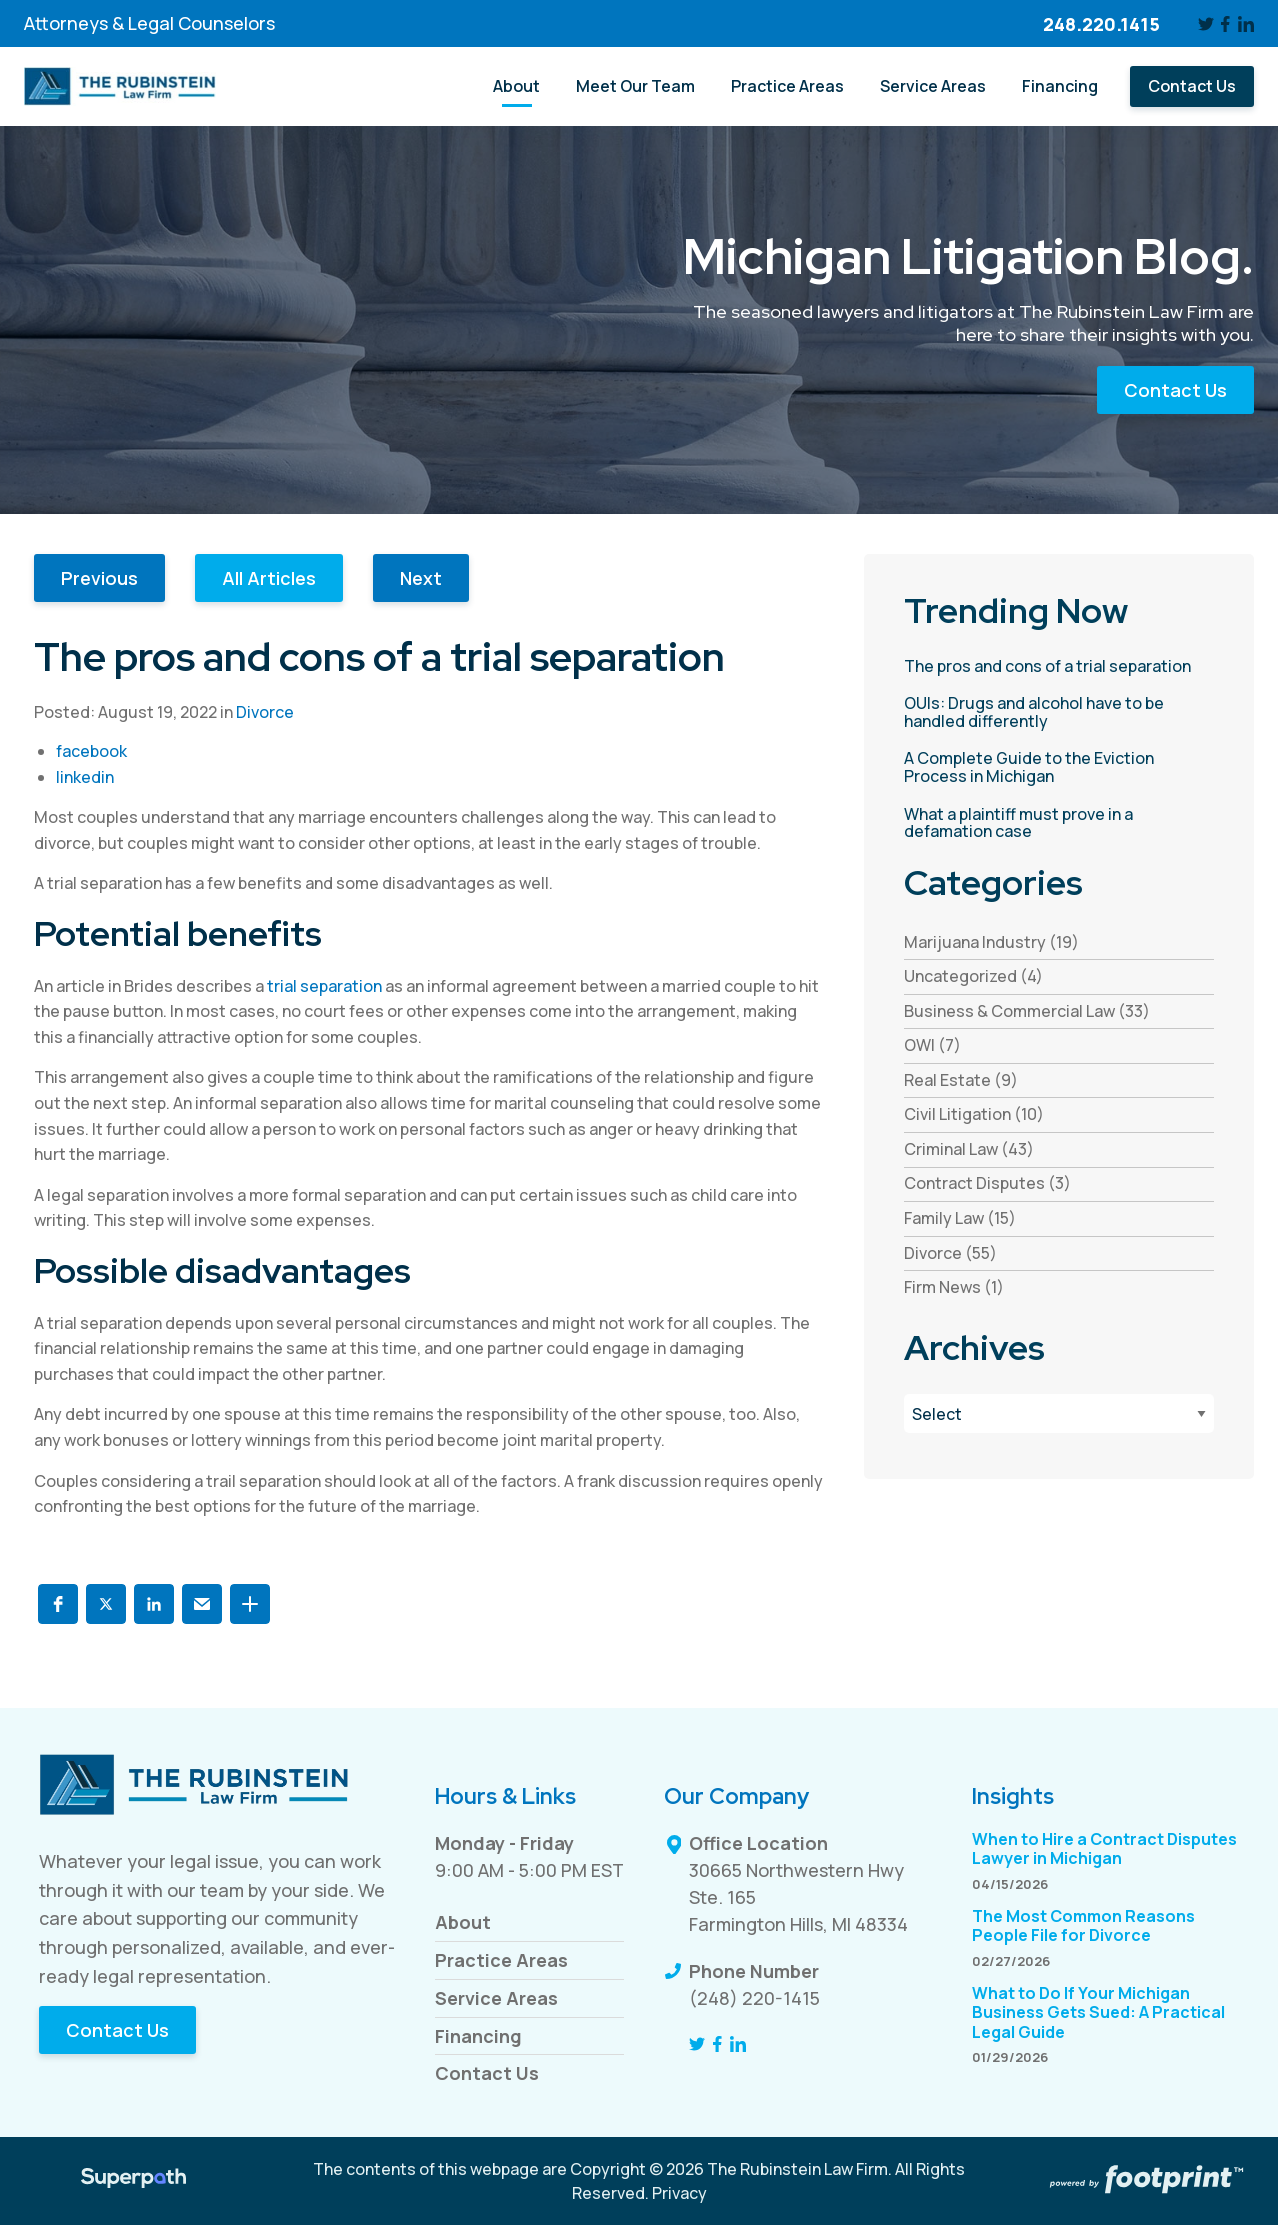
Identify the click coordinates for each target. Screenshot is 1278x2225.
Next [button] (421, 578)
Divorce (265, 712)
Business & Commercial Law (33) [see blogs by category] (1027, 1011)
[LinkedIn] (1246, 24)
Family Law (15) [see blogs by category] (960, 1218)
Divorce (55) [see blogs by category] (950, 1253)
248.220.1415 (1101, 24)
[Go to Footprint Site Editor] (1145, 2181)
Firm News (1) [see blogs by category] (954, 1287)
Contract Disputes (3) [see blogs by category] (987, 1183)
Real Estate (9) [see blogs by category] (961, 1080)
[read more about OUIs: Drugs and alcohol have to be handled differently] (1059, 712)
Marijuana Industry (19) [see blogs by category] (991, 942)
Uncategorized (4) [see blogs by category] (973, 976)
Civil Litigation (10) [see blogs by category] (974, 1114)
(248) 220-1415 (754, 1998)
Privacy (679, 2193)
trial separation (324, 986)
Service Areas (496, 1998)
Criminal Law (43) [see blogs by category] (969, 1149)
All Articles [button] (269, 578)
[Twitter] (1206, 24)
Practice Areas (501, 1960)
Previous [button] (99, 578)
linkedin (85, 777)
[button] (58, 1604)
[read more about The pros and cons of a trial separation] (1059, 667)
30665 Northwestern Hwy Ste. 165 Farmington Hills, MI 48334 (798, 1897)
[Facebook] (1226, 24)
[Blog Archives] (1059, 1413)
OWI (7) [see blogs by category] (932, 1045)
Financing (478, 2036)
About (463, 1922)
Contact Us (1175, 390)
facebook (91, 751)
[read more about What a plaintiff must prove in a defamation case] (1059, 823)
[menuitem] (516, 86)
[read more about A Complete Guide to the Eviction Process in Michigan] (1059, 767)
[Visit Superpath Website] (133, 2181)
